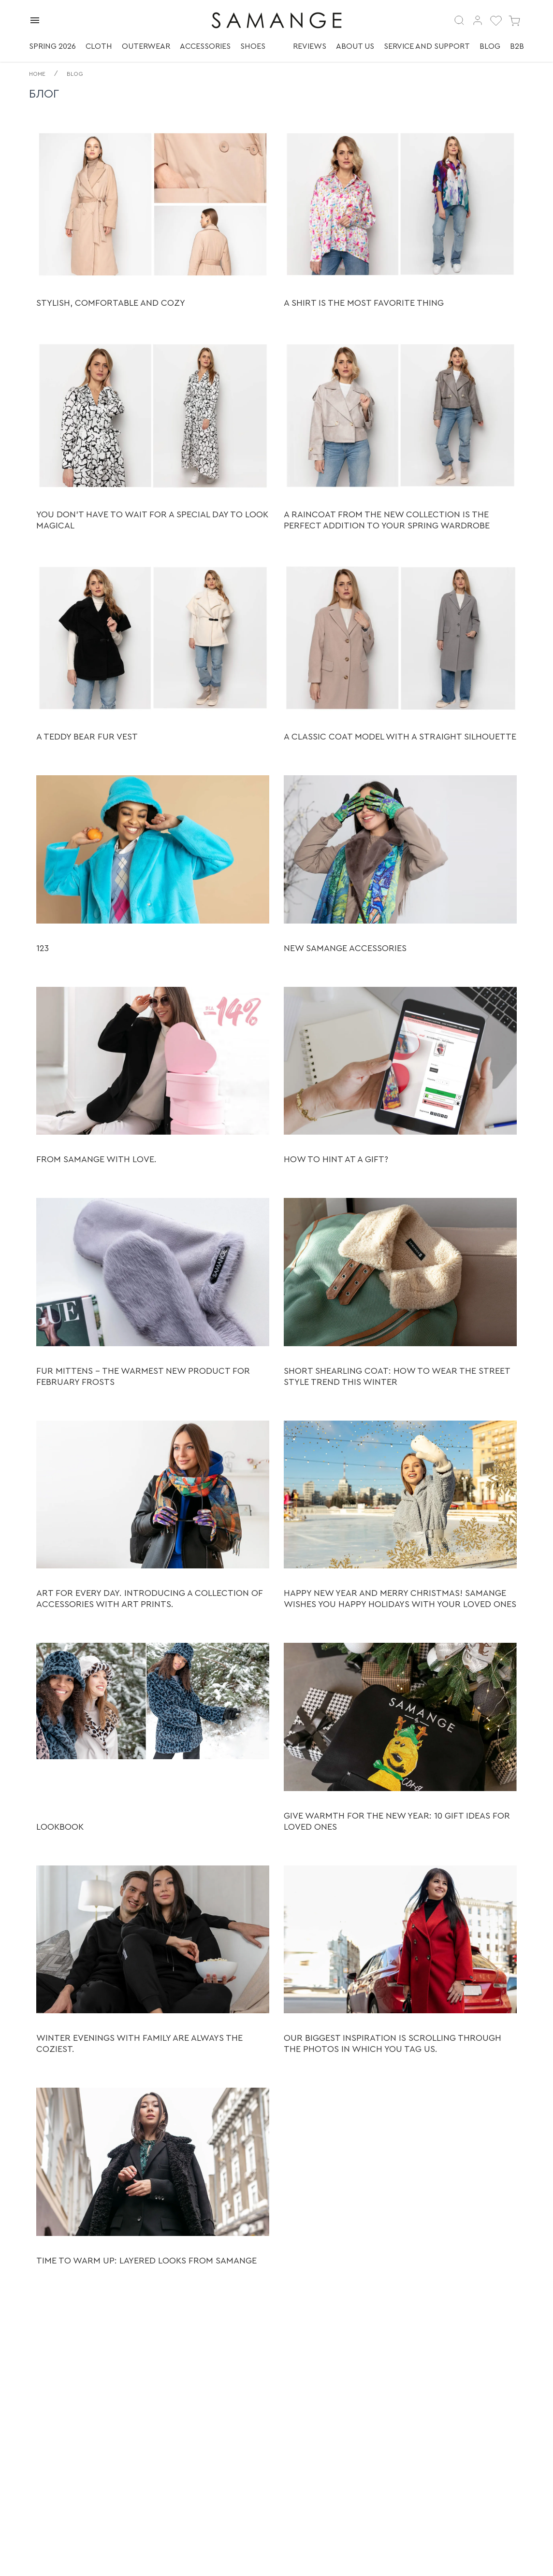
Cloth (99, 46)
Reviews (309, 46)
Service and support (427, 46)
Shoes (252, 46)
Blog (490, 46)
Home (37, 74)
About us (355, 46)
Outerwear (146, 46)
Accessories (205, 46)
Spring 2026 (52, 46)
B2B (517, 46)
